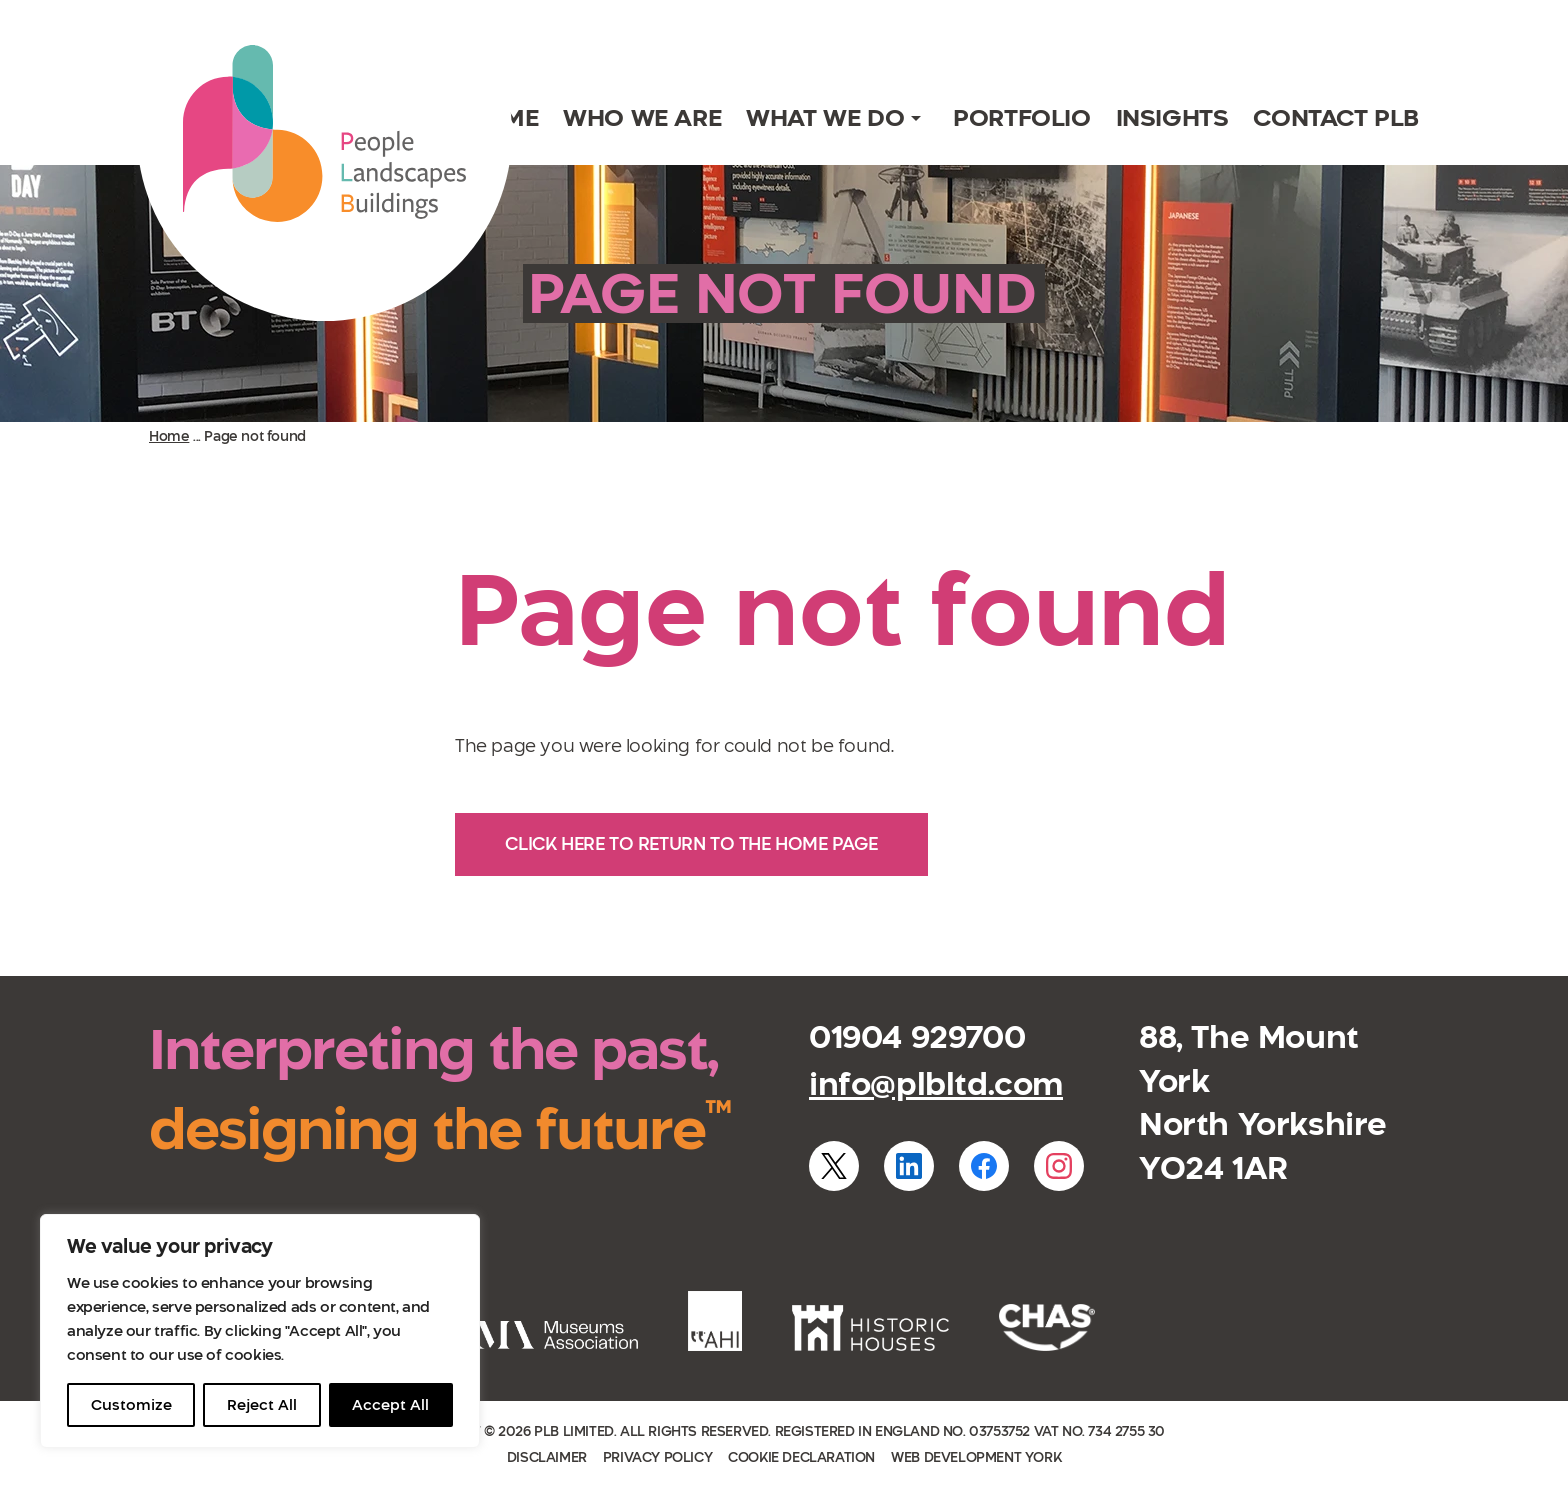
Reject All (262, 1404)
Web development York (976, 1457)
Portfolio (1021, 117)
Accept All (390, 1404)
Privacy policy (657, 1457)
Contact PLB (1336, 117)
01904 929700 (917, 1037)
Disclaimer (547, 1457)
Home (169, 436)
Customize (131, 1404)
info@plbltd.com (936, 1084)
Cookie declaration (801, 1457)
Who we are (642, 117)
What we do (825, 117)
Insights (1172, 117)
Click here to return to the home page (691, 844)
